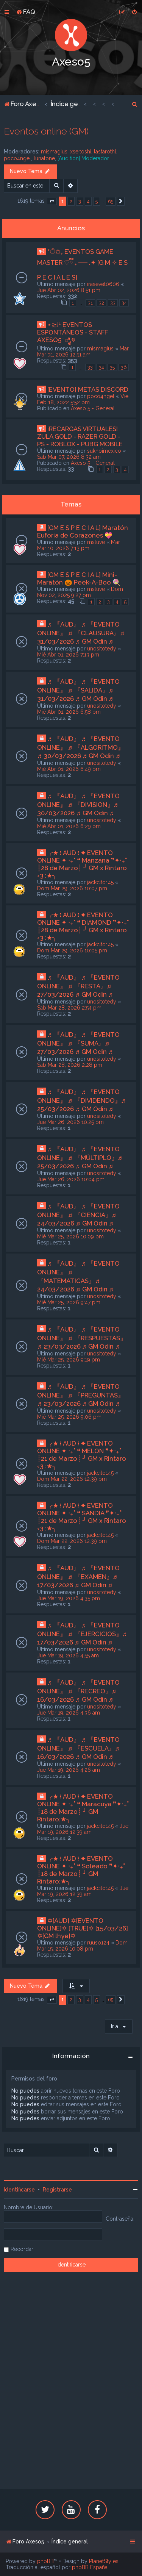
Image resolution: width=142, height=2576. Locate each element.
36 (123, 367)
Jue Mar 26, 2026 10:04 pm (71, 1179)
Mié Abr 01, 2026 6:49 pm (69, 769)
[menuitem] (25, 11)
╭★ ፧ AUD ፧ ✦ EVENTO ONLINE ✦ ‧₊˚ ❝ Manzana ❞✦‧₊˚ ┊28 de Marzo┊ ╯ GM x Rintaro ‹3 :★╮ (82, 864)
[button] (52, 201)
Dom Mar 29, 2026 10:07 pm (72, 888)
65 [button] (110, 201)
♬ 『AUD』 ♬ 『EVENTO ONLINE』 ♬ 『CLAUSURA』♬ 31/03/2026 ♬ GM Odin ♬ (81, 633)
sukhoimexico (104, 451)
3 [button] (79, 201)
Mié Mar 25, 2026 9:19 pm (68, 1360)
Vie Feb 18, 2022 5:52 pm (82, 399)
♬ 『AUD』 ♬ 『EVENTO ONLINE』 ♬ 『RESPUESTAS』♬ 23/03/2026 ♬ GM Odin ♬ (81, 1338)
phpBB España (90, 2567)
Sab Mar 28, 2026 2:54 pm (69, 1008)
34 (124, 303)
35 (112, 367)
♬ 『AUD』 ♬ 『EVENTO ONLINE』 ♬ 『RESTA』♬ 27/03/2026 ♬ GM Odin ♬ (78, 986)
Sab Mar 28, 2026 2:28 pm (69, 1065)
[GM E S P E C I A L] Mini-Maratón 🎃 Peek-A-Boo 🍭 (78, 578)
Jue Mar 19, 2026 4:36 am (68, 1713)
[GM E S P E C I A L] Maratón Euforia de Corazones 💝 (82, 531)
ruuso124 (98, 1943)
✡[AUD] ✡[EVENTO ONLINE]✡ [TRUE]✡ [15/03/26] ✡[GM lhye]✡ (82, 1928)
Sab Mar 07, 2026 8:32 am (69, 457)
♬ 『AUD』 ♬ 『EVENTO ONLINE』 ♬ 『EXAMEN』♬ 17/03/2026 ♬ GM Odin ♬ (78, 1576)
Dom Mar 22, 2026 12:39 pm (72, 1479)
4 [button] (88, 201)
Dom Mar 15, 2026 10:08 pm (82, 1946)
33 (112, 303)
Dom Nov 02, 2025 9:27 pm (80, 592)
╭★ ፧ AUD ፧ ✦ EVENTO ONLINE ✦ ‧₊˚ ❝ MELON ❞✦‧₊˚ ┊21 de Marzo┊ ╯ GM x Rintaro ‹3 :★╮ (81, 1455)
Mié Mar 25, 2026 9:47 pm (68, 1302)
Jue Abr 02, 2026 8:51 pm (68, 290)
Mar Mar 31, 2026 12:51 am (83, 351)
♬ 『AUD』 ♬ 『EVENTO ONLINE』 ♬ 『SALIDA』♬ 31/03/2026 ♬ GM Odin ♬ (78, 690)
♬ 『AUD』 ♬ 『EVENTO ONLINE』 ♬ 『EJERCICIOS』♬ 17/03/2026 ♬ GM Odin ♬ (82, 1633)
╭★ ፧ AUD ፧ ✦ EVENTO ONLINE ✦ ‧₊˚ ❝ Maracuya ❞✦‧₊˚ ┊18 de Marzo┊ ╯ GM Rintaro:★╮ (83, 1808)
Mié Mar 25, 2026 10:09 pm (70, 1236)
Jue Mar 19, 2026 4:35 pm (68, 1598)
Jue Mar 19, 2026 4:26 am (68, 1770)
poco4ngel (17, 158)
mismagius (54, 151)
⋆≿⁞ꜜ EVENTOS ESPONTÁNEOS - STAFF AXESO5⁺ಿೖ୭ (72, 332)
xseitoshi (80, 151)
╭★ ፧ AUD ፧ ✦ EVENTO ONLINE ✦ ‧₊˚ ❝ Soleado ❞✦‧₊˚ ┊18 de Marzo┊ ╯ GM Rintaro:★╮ (81, 1870)
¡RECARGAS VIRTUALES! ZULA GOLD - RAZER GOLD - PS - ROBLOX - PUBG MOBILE (80, 436)
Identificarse (19, 2190)
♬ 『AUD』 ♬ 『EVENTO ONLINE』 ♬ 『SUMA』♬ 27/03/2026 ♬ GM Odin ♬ (78, 1043)
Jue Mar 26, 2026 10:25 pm (70, 1122)
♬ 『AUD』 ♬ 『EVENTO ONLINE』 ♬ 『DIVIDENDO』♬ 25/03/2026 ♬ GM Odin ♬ (81, 1100)
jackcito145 (100, 882)
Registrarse (57, 2190)
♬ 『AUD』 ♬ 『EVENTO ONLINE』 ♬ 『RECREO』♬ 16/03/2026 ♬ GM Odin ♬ (78, 1691)
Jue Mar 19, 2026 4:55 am (68, 1655)
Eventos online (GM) (46, 131)
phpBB (45, 2561)
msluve (96, 542)
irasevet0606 (103, 284)
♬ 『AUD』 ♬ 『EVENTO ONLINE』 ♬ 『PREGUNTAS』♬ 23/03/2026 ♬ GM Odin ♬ (80, 1395)
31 (90, 303)
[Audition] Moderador (83, 158)
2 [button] (71, 201)
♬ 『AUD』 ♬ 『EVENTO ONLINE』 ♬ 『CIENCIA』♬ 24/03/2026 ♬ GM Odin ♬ (78, 1214)
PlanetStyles (104, 2561)
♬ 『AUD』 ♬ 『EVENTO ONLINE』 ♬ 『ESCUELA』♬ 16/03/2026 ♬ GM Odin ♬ (78, 1748)
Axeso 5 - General (93, 408)
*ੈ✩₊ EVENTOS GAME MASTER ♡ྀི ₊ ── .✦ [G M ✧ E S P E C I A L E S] (82, 264)
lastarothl (105, 151)
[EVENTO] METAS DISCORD (87, 389)
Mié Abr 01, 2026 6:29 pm (69, 826)
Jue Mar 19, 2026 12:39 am (82, 1829)
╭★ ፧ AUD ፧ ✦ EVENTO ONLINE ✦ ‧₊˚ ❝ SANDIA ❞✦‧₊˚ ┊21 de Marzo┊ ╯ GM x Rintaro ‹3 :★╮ (81, 1517)
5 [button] (96, 201)
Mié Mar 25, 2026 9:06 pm (69, 1417)
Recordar (22, 2249)
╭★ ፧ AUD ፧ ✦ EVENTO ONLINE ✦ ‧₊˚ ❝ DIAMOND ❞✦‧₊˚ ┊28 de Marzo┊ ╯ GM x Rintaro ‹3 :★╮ (83, 926)
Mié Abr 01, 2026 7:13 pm (68, 655)
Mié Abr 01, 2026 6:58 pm (69, 712)
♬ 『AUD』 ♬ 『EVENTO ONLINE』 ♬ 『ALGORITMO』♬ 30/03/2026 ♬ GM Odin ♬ (80, 747)
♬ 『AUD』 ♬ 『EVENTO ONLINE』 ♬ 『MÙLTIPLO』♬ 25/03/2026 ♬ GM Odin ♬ (79, 1157)
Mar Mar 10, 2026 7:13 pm (78, 545)
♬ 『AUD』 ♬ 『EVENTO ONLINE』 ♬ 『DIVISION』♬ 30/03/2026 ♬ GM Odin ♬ (78, 804)
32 (101, 303)
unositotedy (101, 649)
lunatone (44, 158)
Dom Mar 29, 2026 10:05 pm (72, 950)
